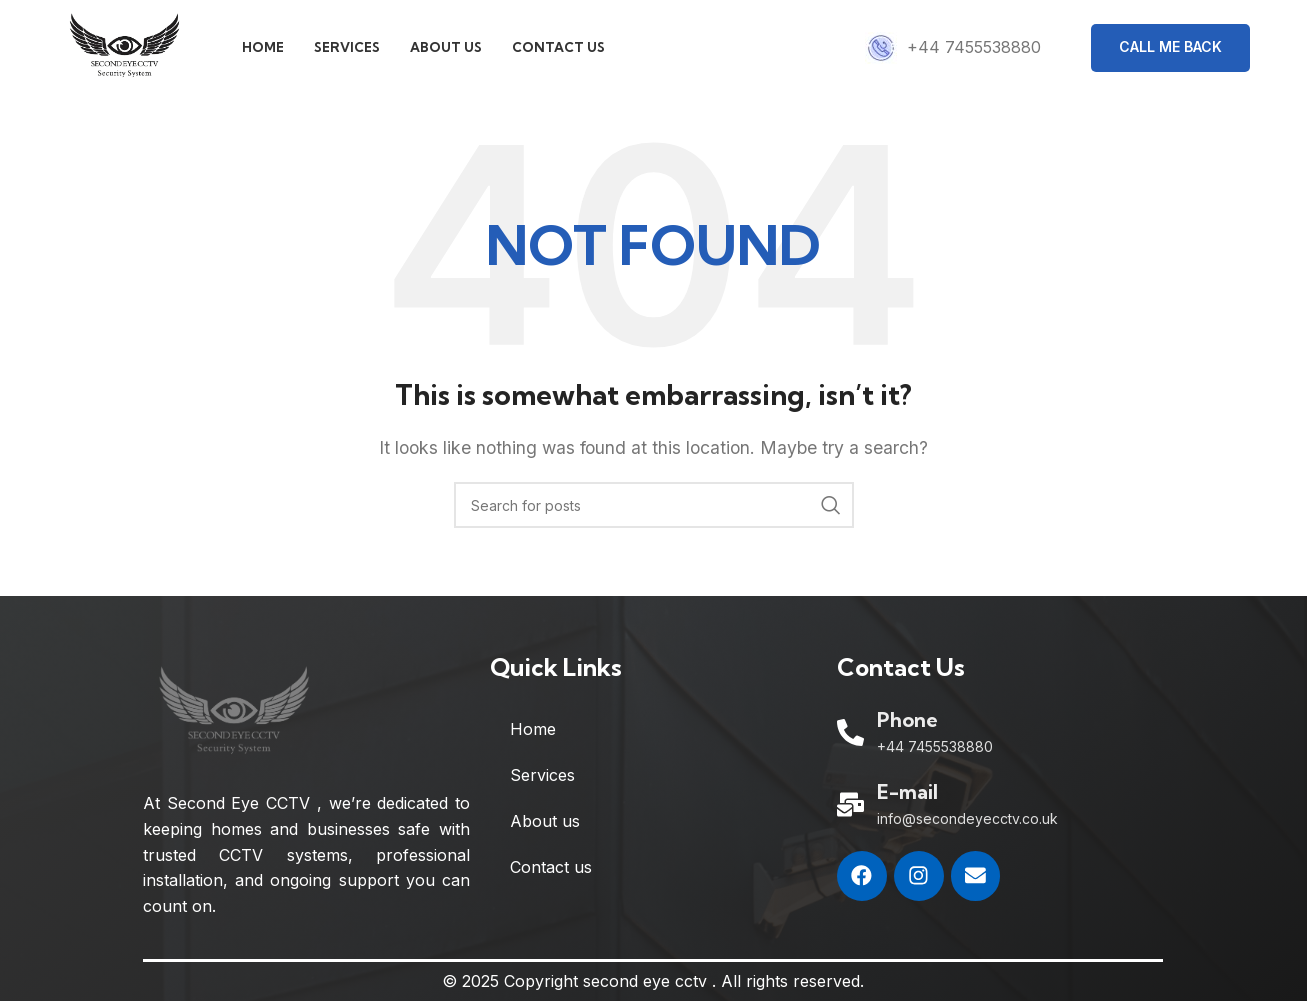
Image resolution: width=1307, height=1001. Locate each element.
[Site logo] (129, 48)
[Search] (654, 510)
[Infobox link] (953, 50)
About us (545, 826)
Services (542, 780)
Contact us (551, 872)
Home (533, 734)
